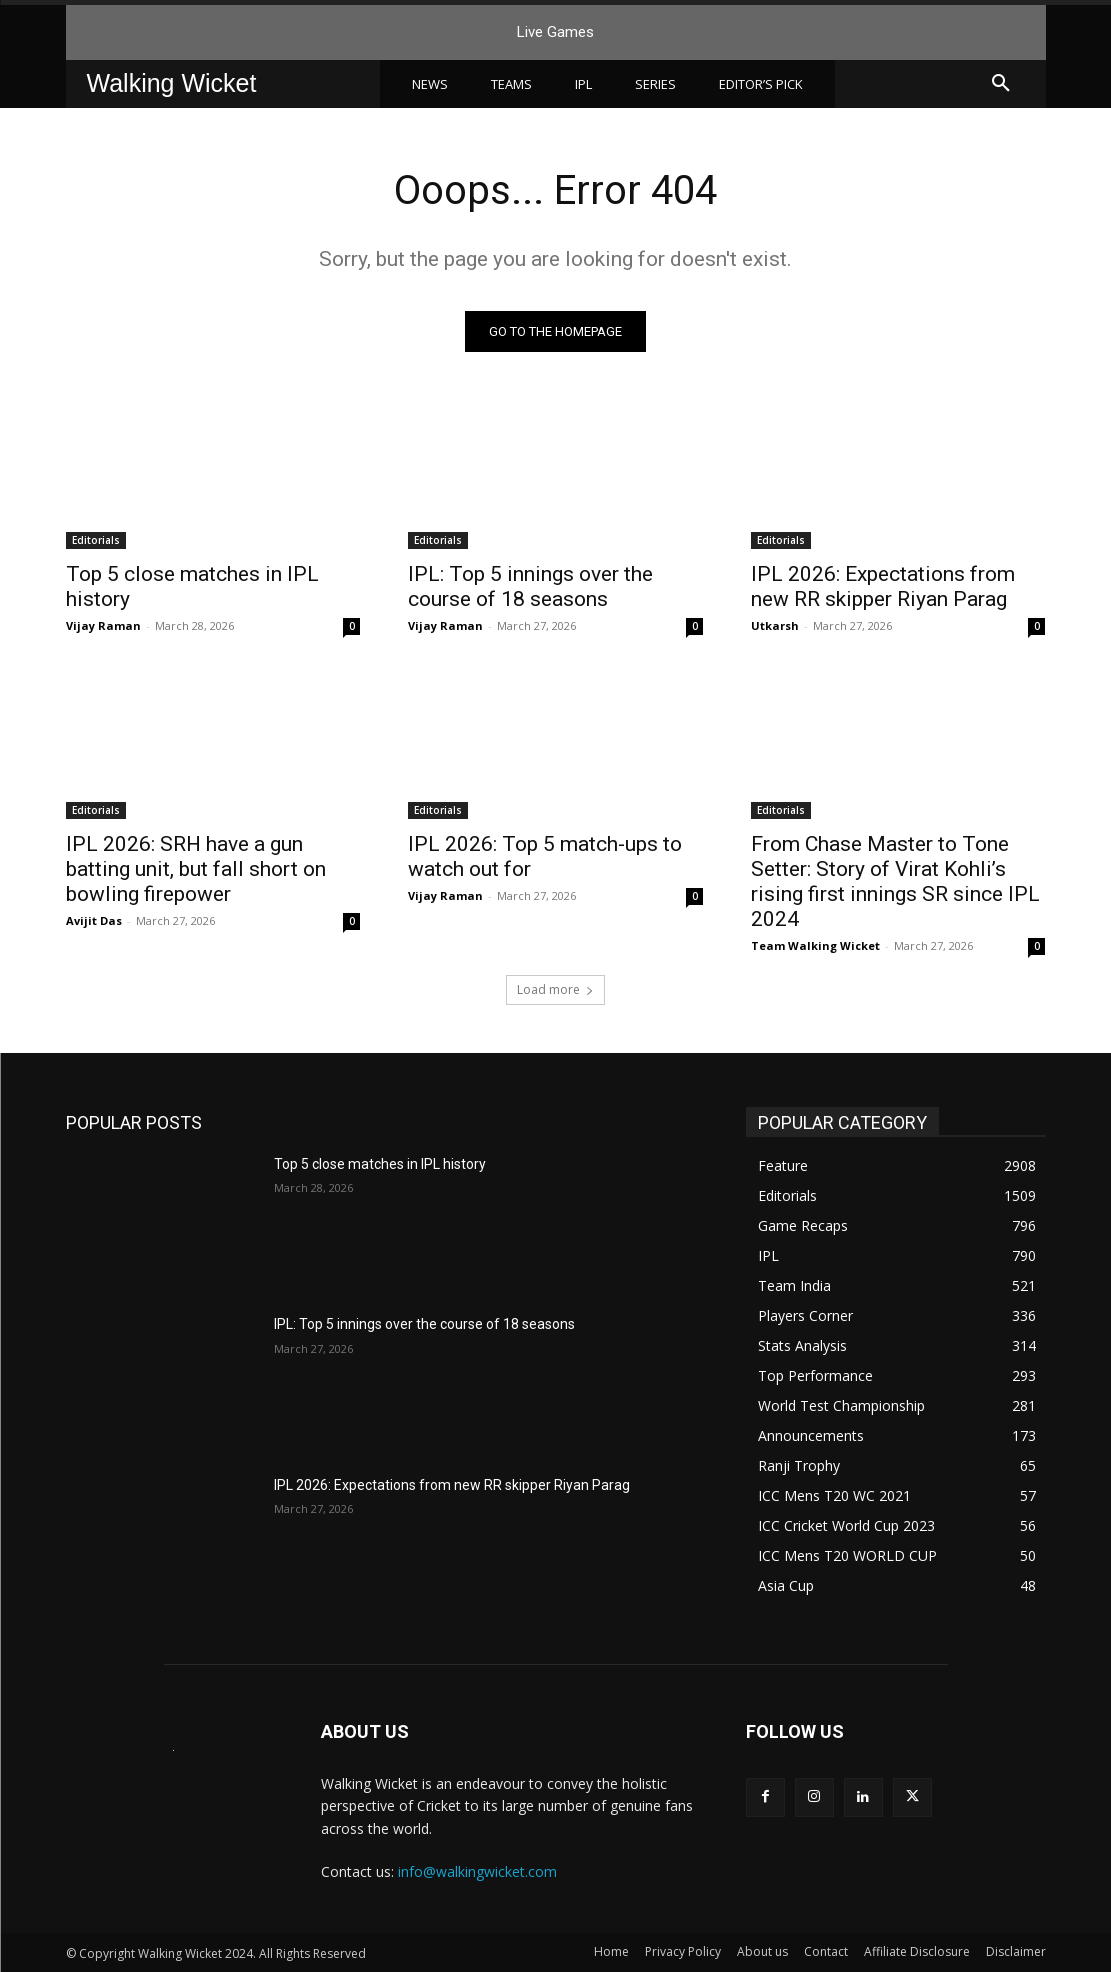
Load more (555, 989)
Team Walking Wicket (815, 945)
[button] (1001, 84)
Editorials (96, 540)
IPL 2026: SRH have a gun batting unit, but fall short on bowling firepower (196, 869)
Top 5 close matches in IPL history (380, 1164)
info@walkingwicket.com (477, 1871)
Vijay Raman (103, 625)
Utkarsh (775, 625)
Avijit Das (94, 920)
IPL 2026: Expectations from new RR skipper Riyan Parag (883, 586)
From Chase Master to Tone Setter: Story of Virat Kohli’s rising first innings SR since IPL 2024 (895, 881)
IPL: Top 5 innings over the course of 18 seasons (530, 586)
